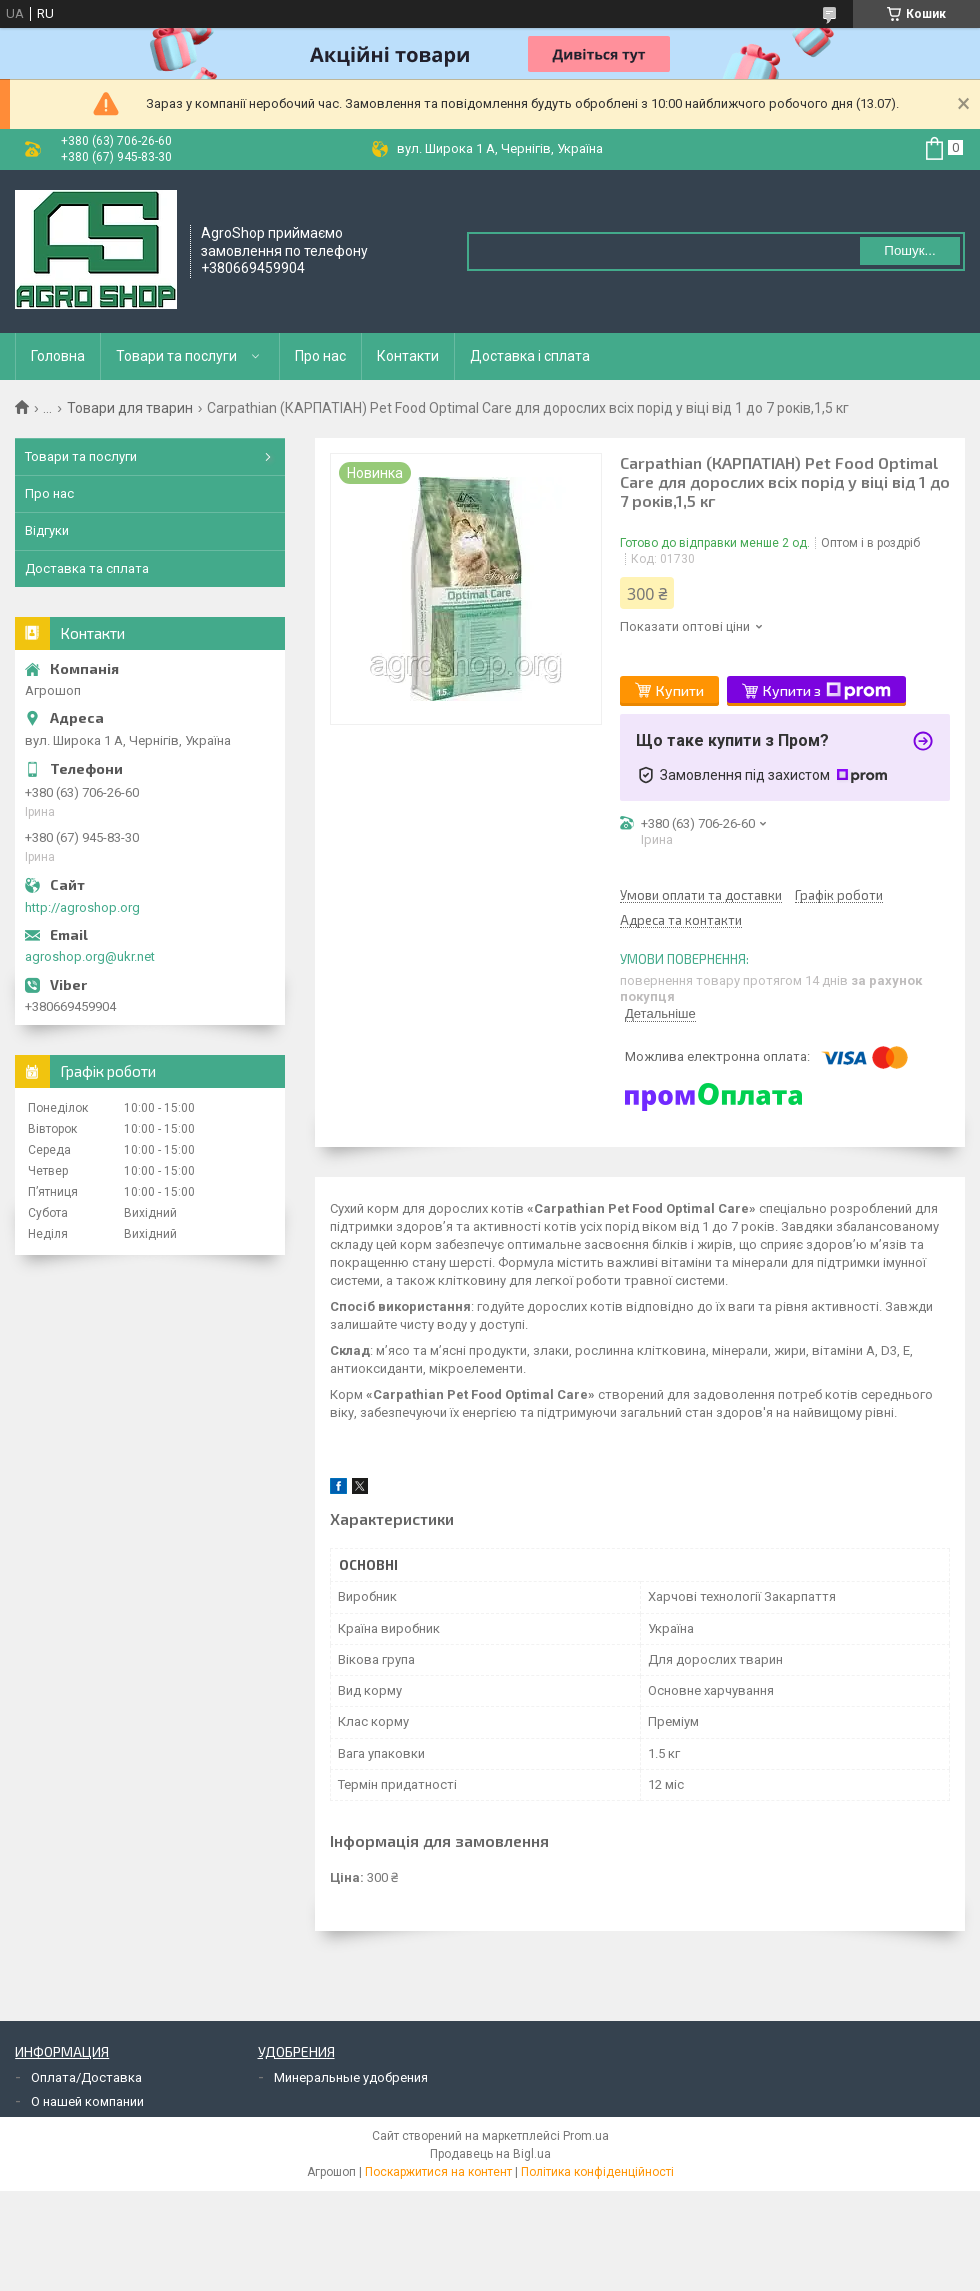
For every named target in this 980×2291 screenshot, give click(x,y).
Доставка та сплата (87, 568)
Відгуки (47, 530)
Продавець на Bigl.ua (490, 2154)
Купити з (827, 691)
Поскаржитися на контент (438, 2172)
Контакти (408, 356)
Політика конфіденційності (597, 2172)
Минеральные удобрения (351, 2077)
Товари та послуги (176, 356)
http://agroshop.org (82, 907)
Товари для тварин (130, 408)
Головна (58, 356)
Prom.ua (586, 2136)
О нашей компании (87, 2101)
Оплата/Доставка (86, 2077)
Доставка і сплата (530, 356)
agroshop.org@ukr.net (90, 956)
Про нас (320, 356)
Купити (680, 690)
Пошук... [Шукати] (909, 250)
